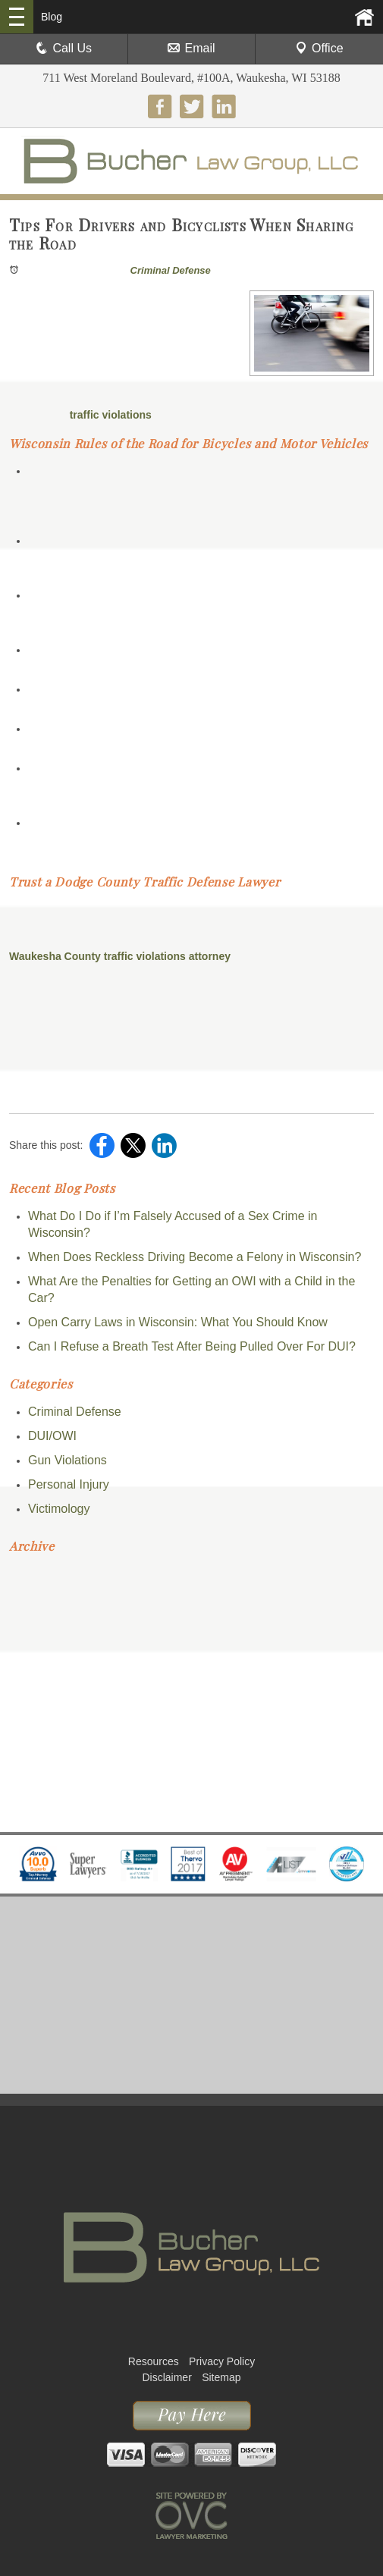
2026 (25, 1574)
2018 (25, 1756)
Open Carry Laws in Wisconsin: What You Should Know (178, 1322)
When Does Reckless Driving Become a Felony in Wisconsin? (194, 1256)
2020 (25, 1710)
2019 (25, 1733)
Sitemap (221, 2377)
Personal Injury (68, 1484)
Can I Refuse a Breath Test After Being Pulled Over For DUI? (192, 1346)
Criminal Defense (170, 270)
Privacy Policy (222, 2361)
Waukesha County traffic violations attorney (120, 956)
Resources (153, 2361)
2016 (25, 1801)
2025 (25, 1596)
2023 (25, 1642)
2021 (25, 1687)
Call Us (64, 48)
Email (191, 48)
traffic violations (109, 415)
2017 (25, 1778)
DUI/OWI (52, 1435)
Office (319, 48)
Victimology (59, 1508)
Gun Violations (67, 1460)
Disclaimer (166, 2377)
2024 (25, 1619)
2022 (25, 1665)
